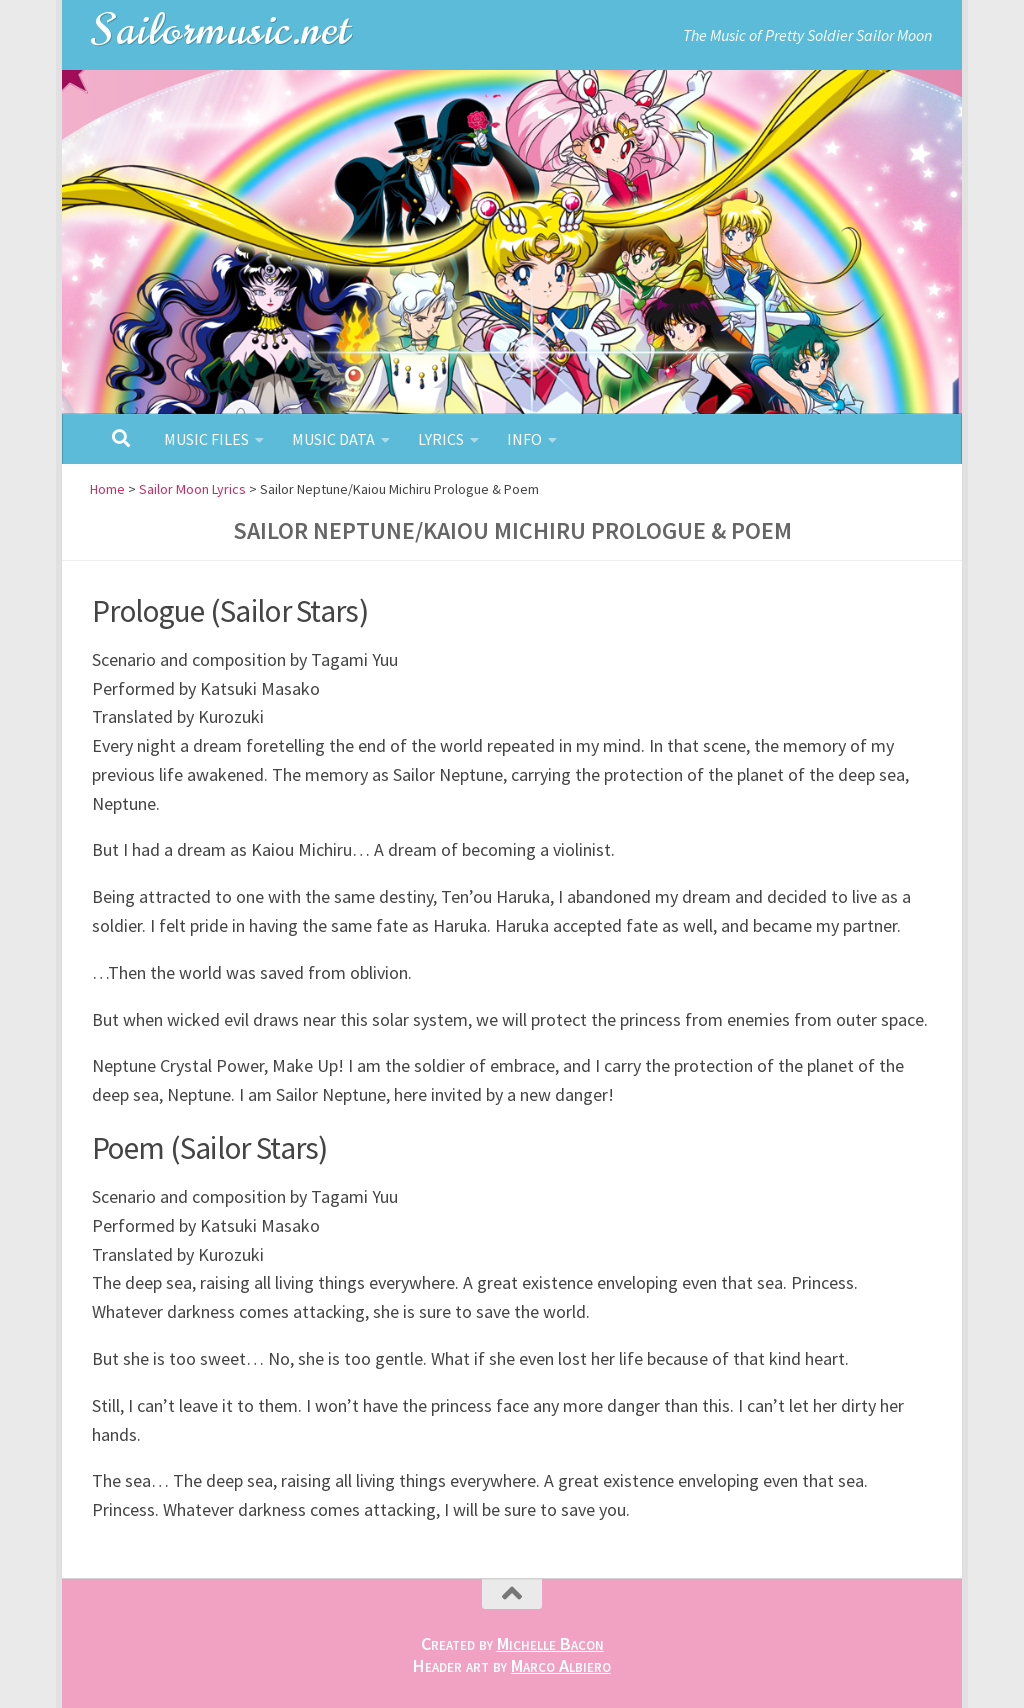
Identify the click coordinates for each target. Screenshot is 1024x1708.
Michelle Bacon (550, 1643)
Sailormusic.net (222, 29)
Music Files (206, 439)
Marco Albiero (561, 1665)
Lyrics (441, 439)
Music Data (333, 439)
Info (524, 439)
